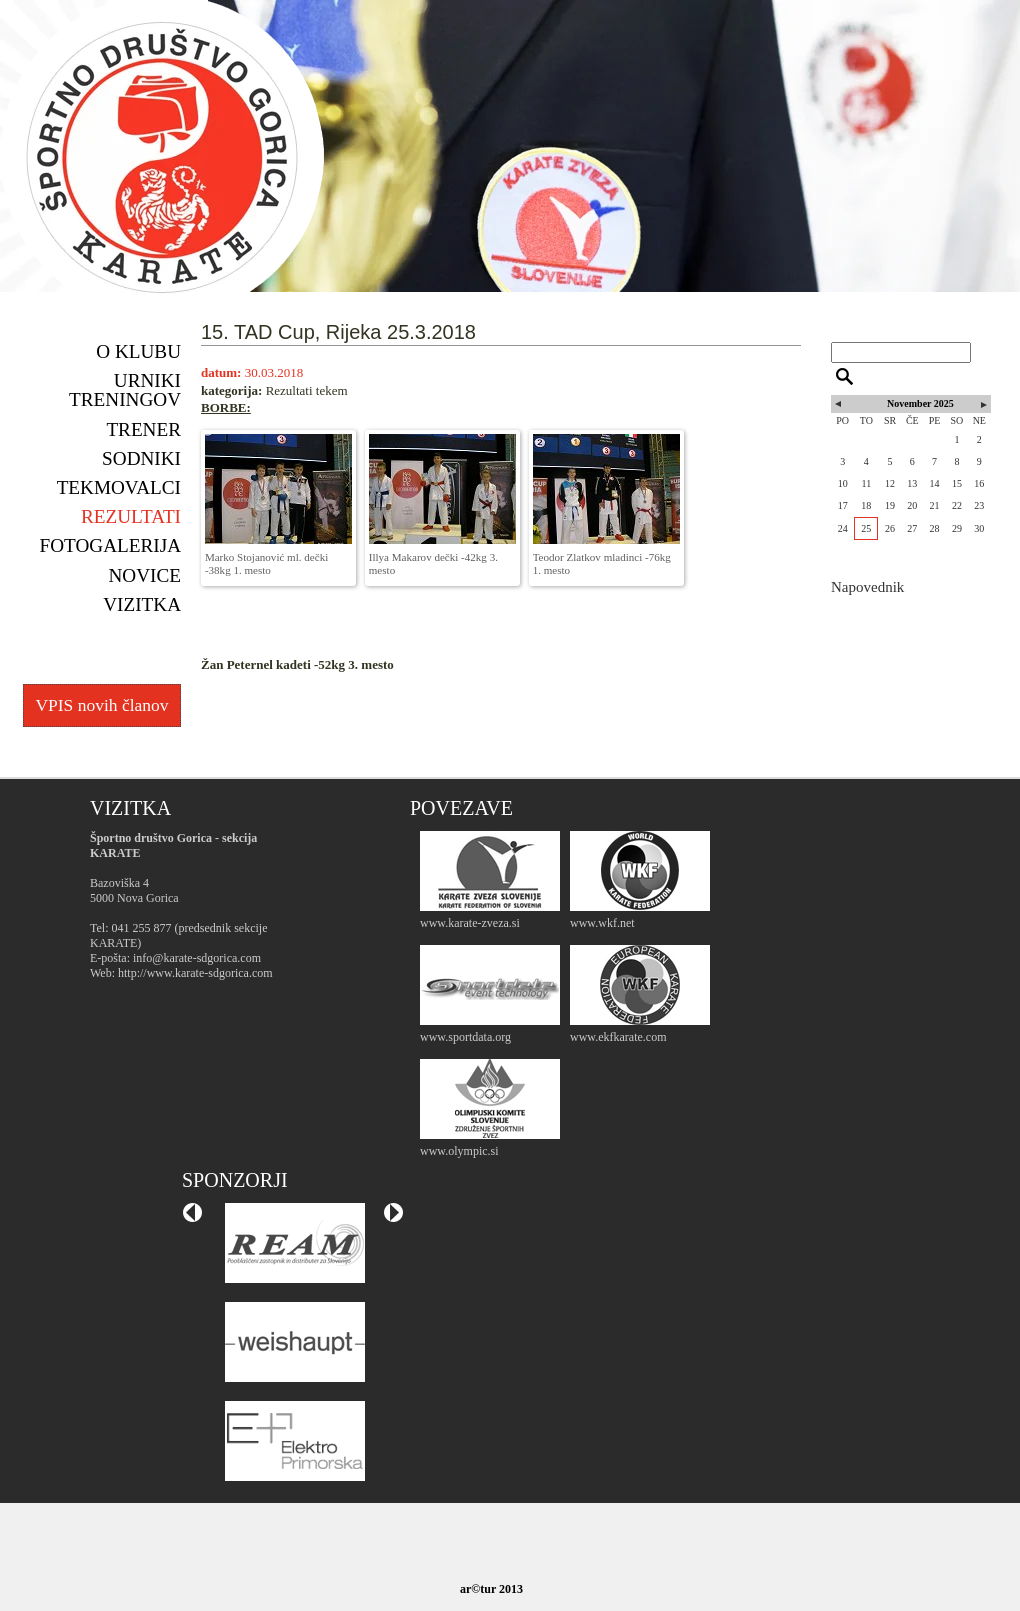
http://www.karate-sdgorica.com (195, 973)
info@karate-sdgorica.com (197, 958)
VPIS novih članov (101, 705)
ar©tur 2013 (491, 1589)
